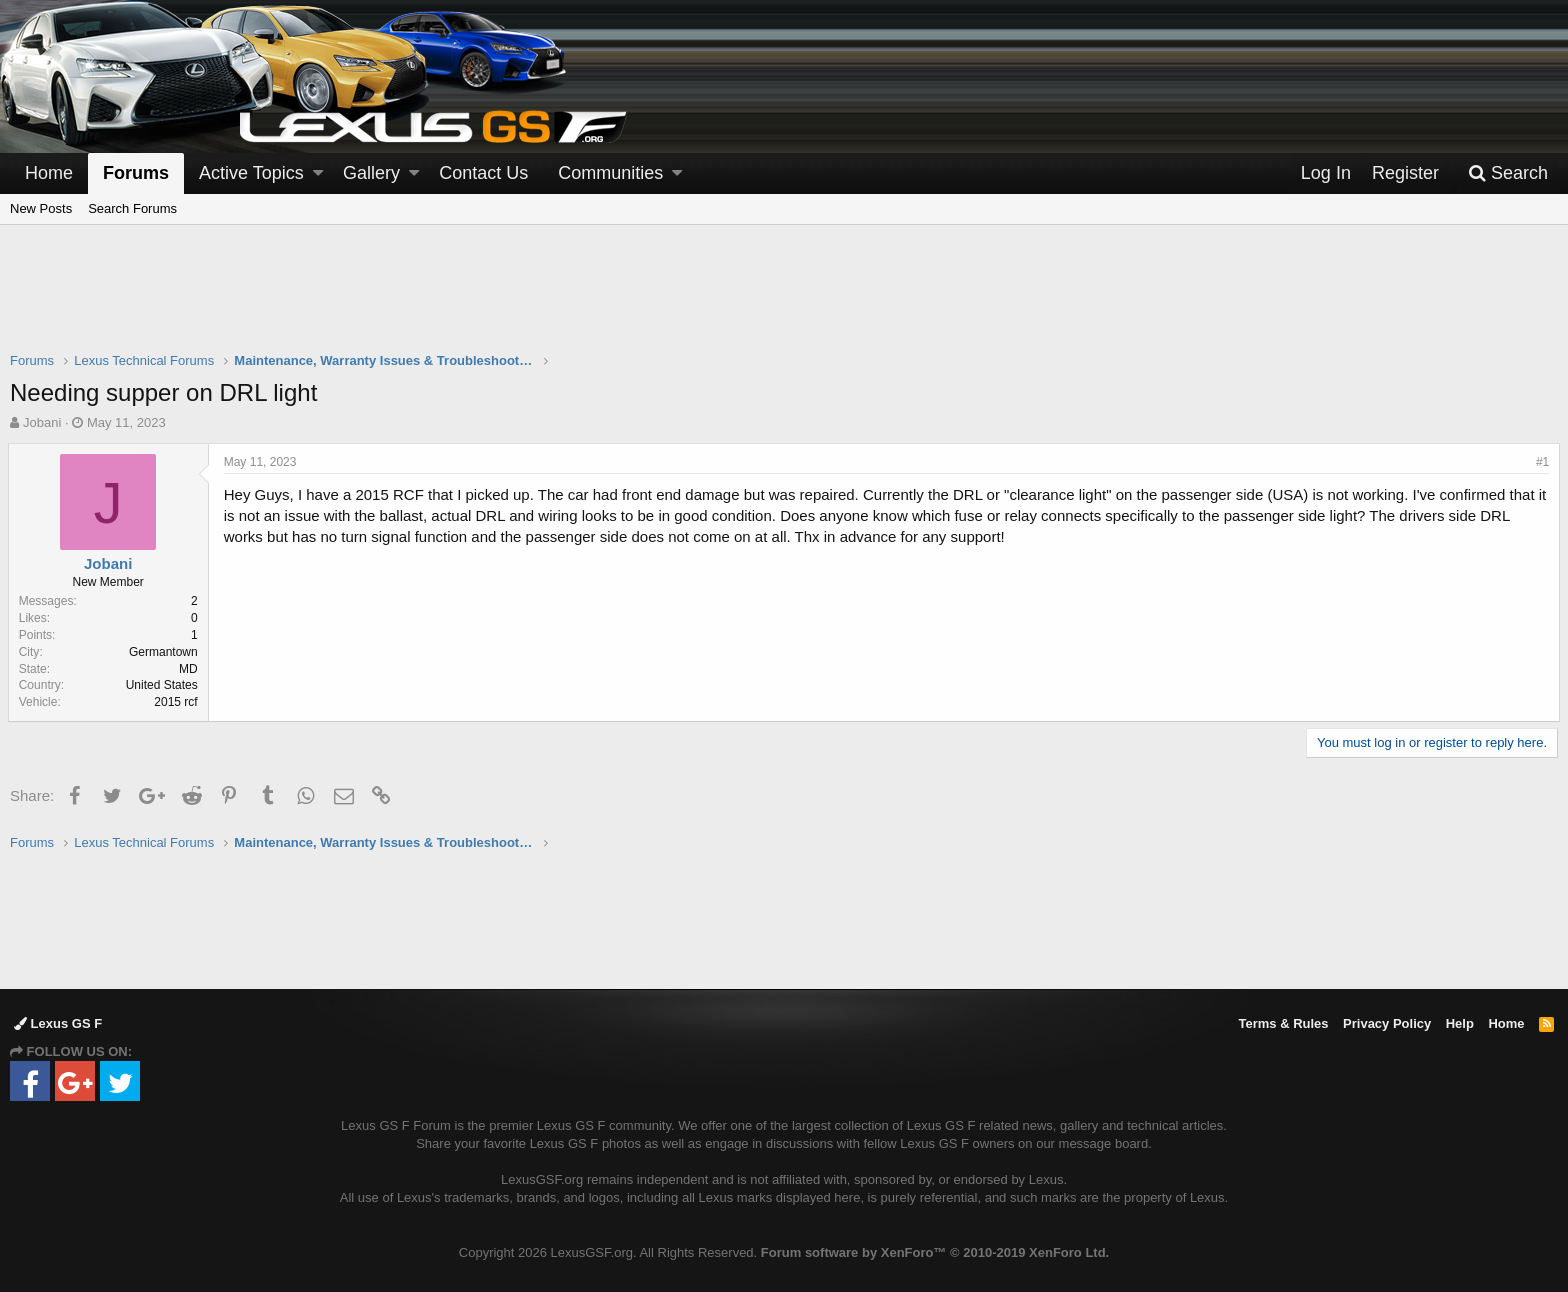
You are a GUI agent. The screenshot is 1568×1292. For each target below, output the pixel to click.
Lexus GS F (58, 1023)
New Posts (41, 208)
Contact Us (483, 173)
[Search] (1508, 173)
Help (1460, 1023)
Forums (136, 173)
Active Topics (251, 173)
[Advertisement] (784, 301)
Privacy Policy (1387, 1023)
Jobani (42, 422)
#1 (1540, 462)
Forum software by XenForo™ (935, 1252)
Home (49, 173)
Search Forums (132, 208)
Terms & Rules (1283, 1023)
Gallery (371, 173)
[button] (318, 173)
